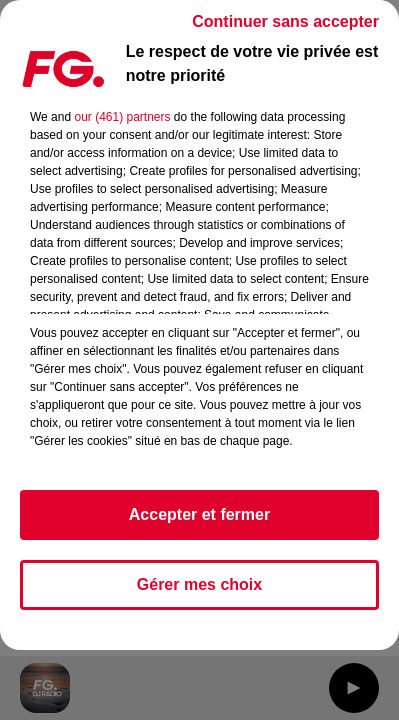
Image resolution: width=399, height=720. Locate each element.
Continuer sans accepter (285, 21)
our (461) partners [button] (122, 117)
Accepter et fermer (199, 514)
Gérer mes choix (199, 584)
